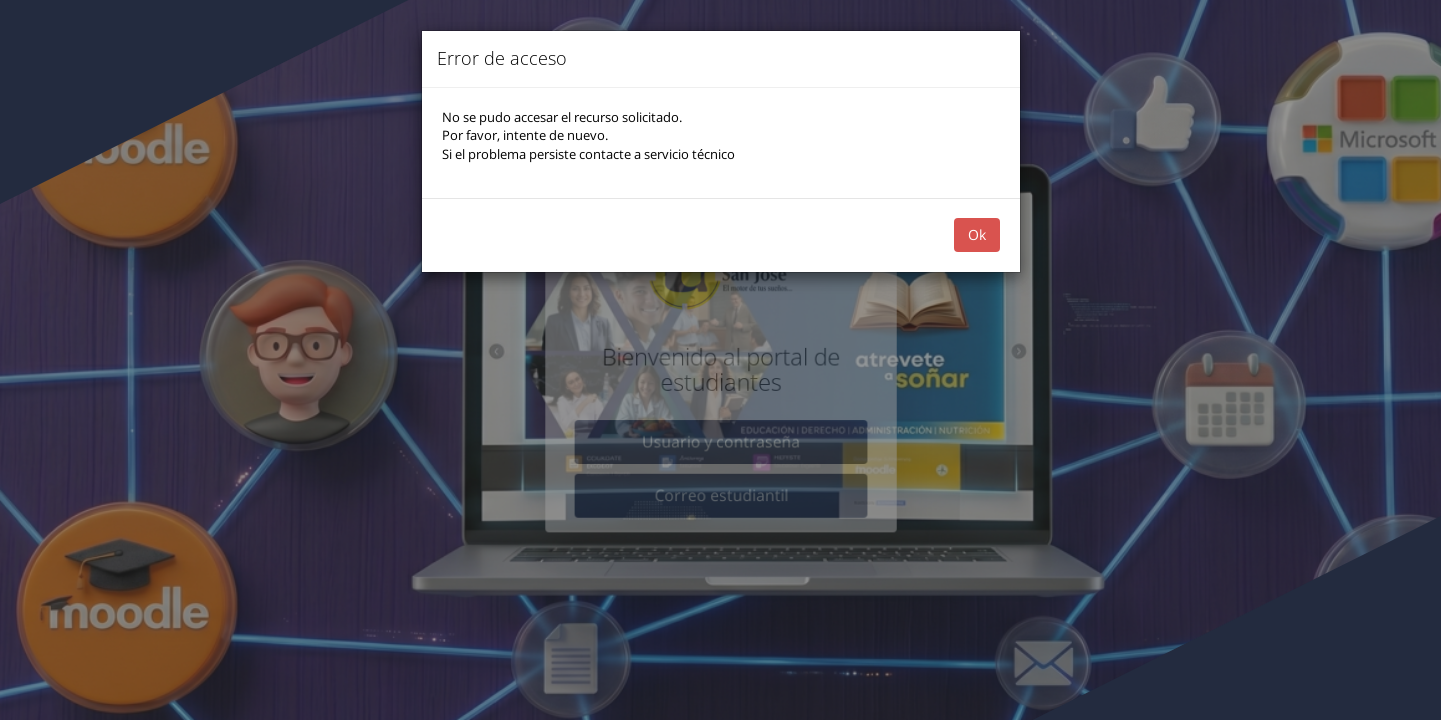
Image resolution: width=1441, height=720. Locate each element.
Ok (977, 234)
